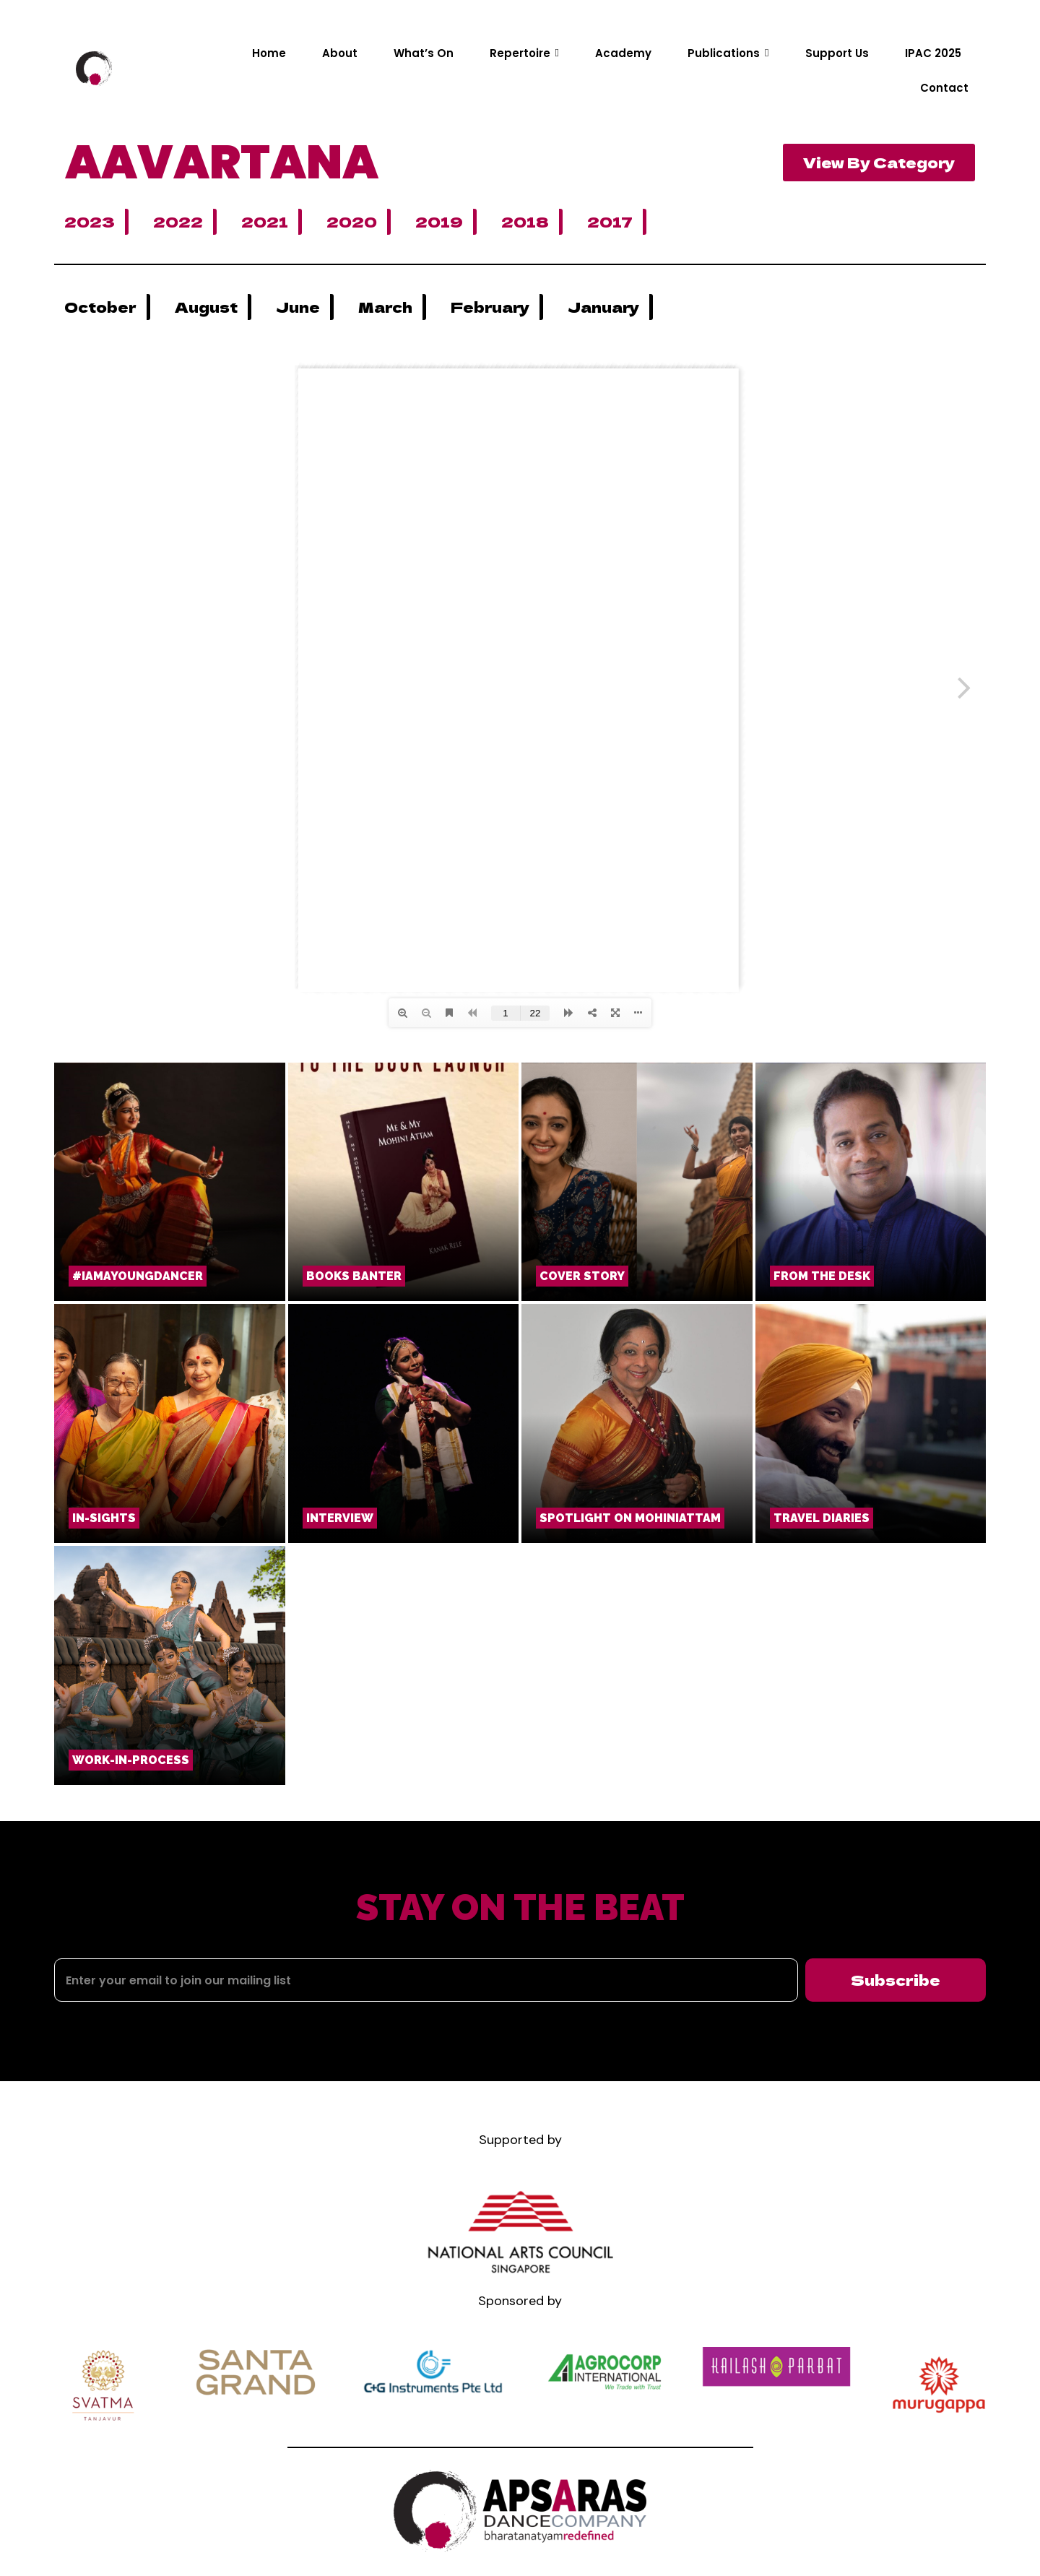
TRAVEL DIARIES (822, 1518)
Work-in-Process (130, 1760)
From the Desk (822, 1276)
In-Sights (104, 1518)
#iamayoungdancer (137, 1276)
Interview (339, 1518)
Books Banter (354, 1276)
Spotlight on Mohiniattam (630, 1518)
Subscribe (895, 1979)
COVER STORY (582, 1276)
